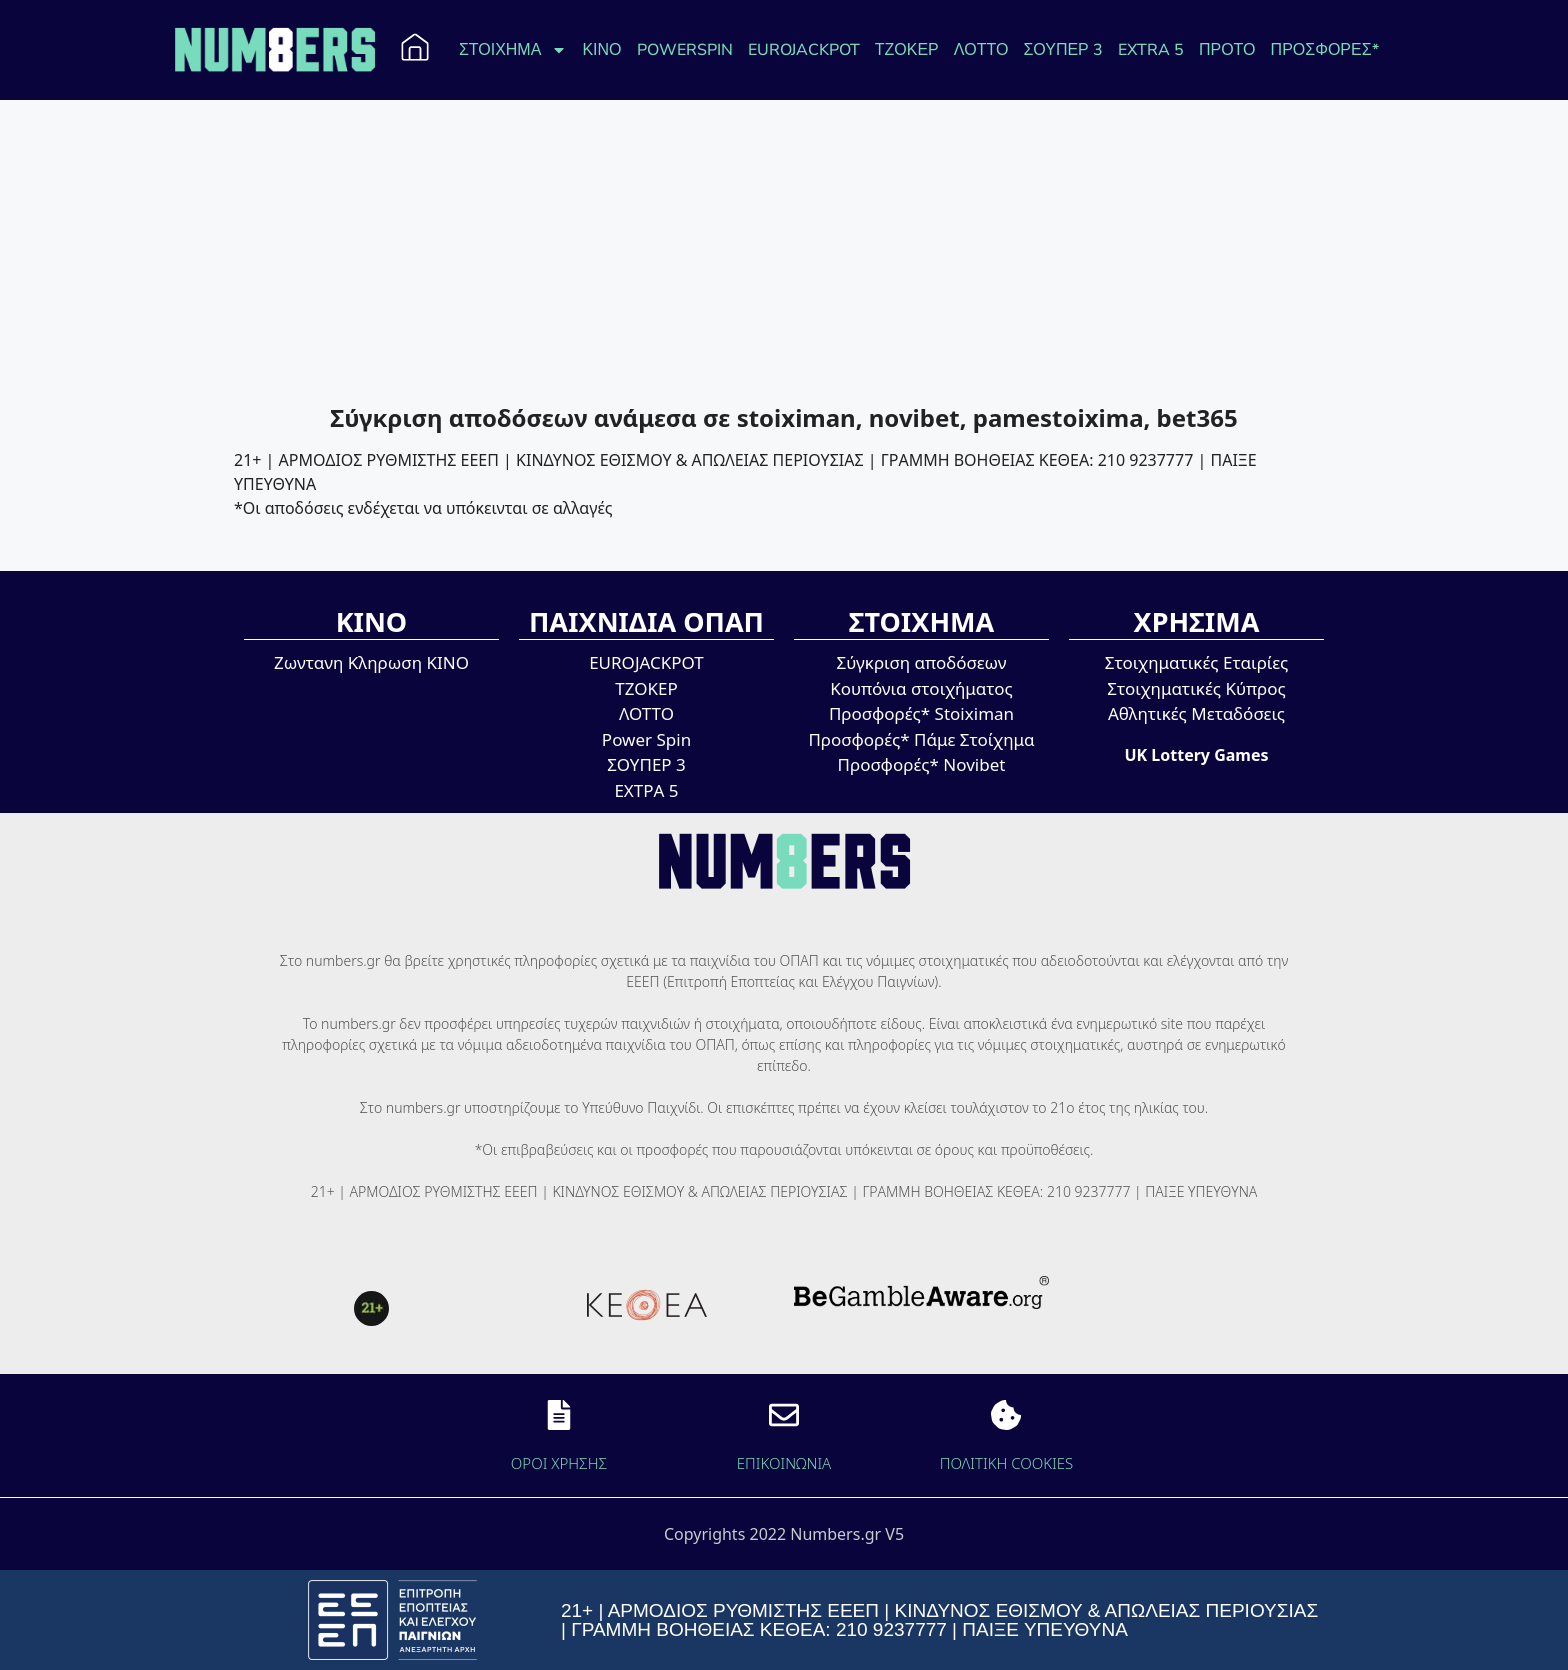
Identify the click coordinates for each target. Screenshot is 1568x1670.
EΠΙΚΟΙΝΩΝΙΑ (784, 1463)
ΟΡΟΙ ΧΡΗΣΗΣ (559, 1463)
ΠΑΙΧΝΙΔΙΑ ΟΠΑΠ (646, 621)
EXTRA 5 (1151, 50)
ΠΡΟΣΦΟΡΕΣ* (1325, 50)
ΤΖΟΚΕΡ (907, 50)
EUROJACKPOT (804, 50)
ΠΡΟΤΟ (1227, 50)
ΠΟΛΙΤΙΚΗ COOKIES (1007, 1463)
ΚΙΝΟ (601, 50)
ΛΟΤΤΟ (981, 50)
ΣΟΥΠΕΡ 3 (1062, 50)
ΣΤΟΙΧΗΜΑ (513, 50)
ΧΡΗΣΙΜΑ (1197, 621)
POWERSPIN (685, 50)
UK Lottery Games (1196, 755)
